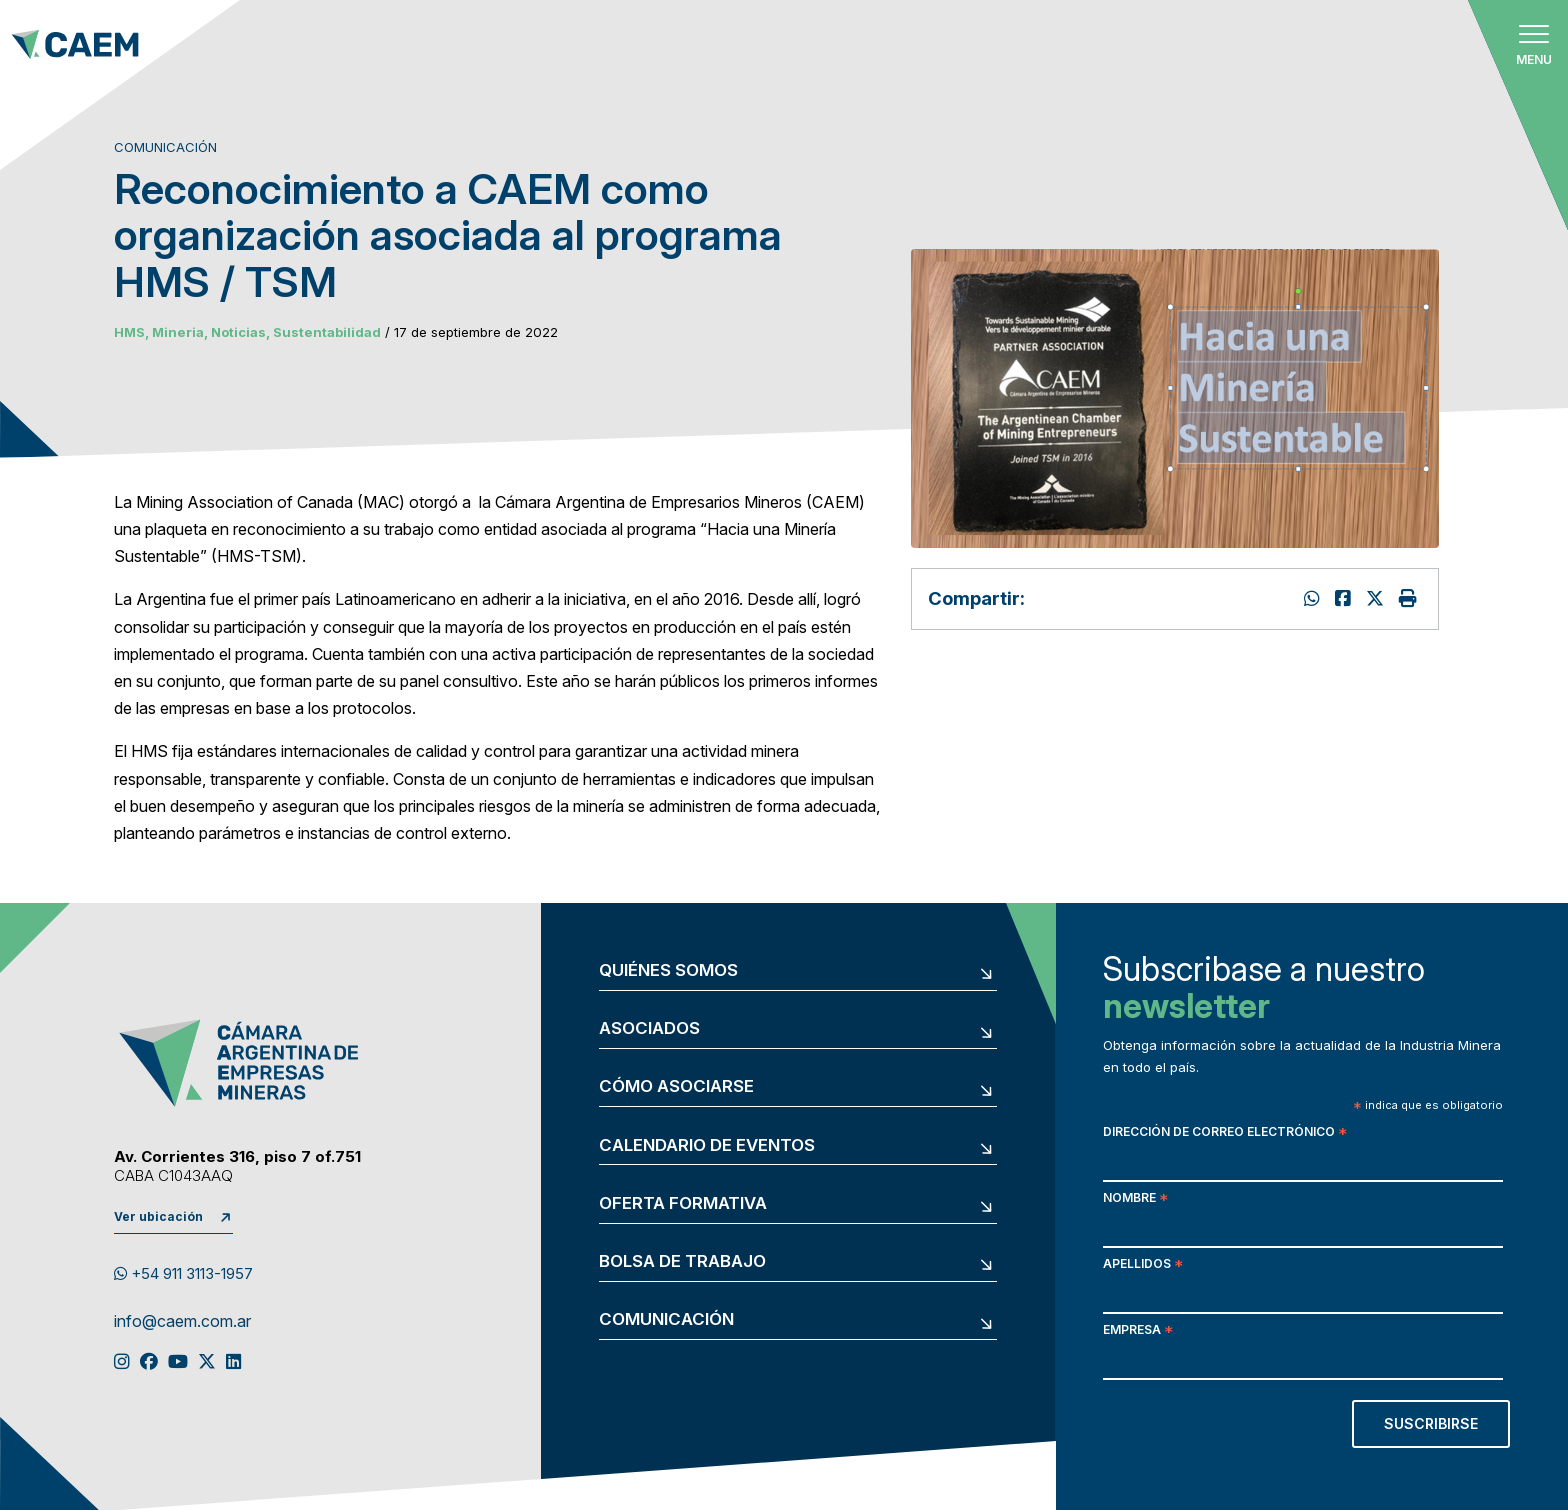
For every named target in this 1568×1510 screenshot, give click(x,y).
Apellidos (1143, 1265)
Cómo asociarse (676, 1086)
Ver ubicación (158, 1216)
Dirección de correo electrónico (1225, 1133)
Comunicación (666, 1319)
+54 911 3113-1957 (183, 1273)
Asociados (649, 1028)
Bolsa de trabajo (682, 1261)
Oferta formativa (683, 1203)
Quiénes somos (668, 970)
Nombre (1135, 1199)
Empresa (1138, 1331)
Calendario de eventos (707, 1145)
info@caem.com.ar (182, 1322)
